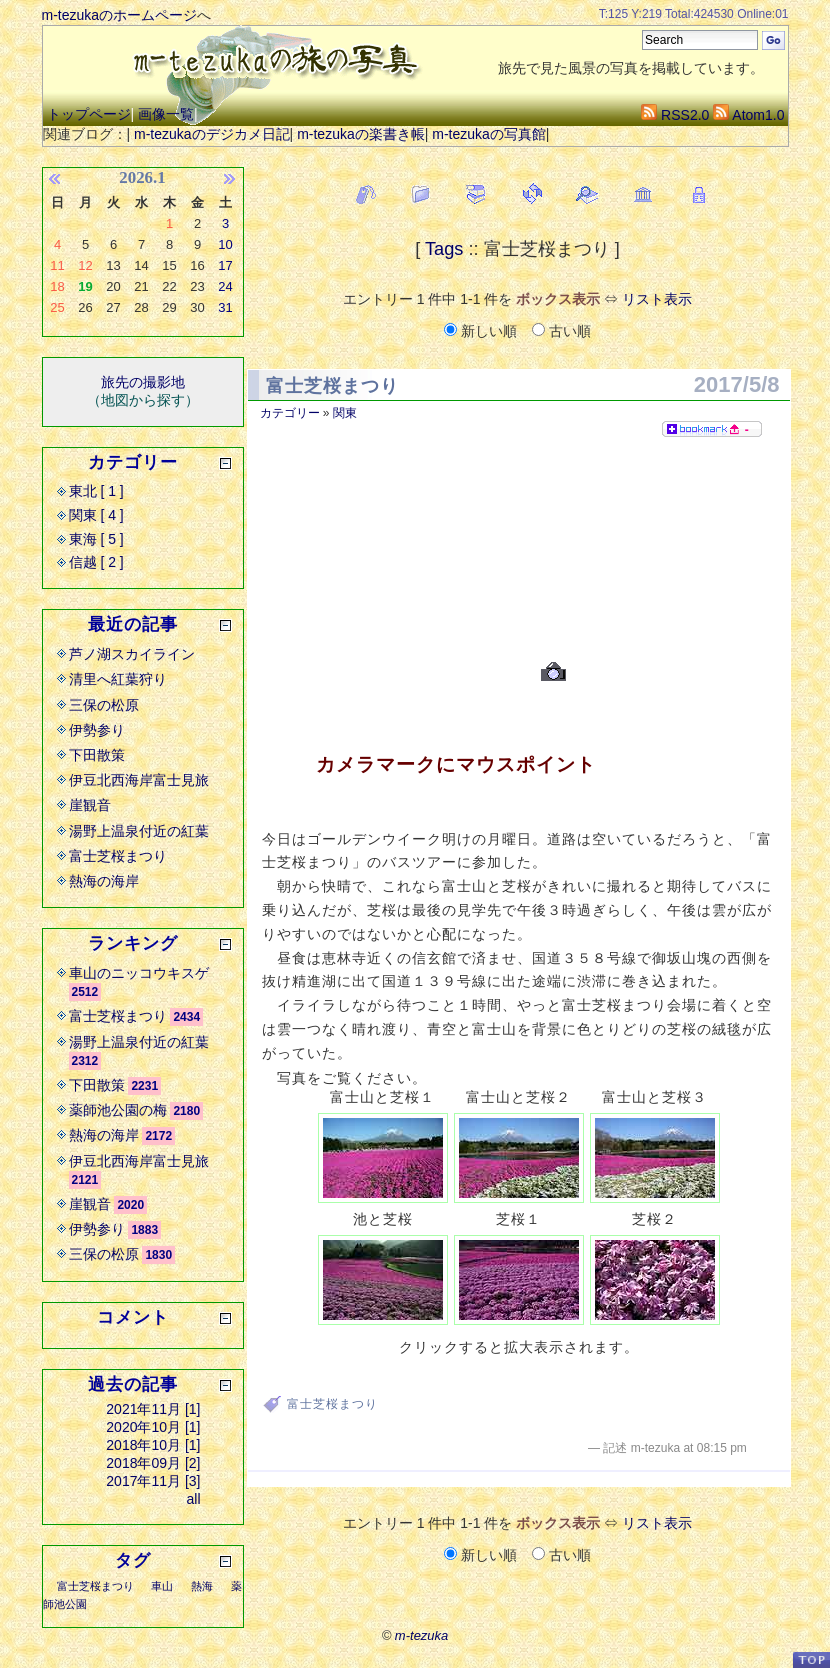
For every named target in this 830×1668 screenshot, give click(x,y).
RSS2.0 (675, 115)
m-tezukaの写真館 (489, 134)
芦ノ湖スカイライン (132, 654)
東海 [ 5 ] (96, 539)
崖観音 (90, 805)
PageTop (811, 1659)
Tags (444, 249)
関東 (345, 413)
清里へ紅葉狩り (118, 679)
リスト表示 (657, 299)
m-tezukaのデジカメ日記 (212, 134)
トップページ (89, 114)
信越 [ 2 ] (96, 562)
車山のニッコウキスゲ (139, 973)
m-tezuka (421, 1635)
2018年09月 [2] (153, 1463)
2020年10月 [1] (153, 1427)
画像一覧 (166, 114)
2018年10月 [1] (153, 1445)
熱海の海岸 (104, 881)
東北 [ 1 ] (96, 491)
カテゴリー (290, 413)
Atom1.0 (748, 115)
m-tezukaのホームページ (120, 15)
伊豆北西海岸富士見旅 (139, 780)
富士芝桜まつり (332, 386)
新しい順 (482, 331)
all (193, 1499)
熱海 (202, 1586)
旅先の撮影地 (143, 382)
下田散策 (97, 755)
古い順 (561, 331)
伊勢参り (97, 730)
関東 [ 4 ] (96, 515)
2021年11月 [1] (153, 1409)
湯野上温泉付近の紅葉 (139, 831)
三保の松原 (104, 705)
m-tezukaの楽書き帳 (361, 134)
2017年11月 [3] (153, 1481)
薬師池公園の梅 (118, 1110)
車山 (162, 1586)
